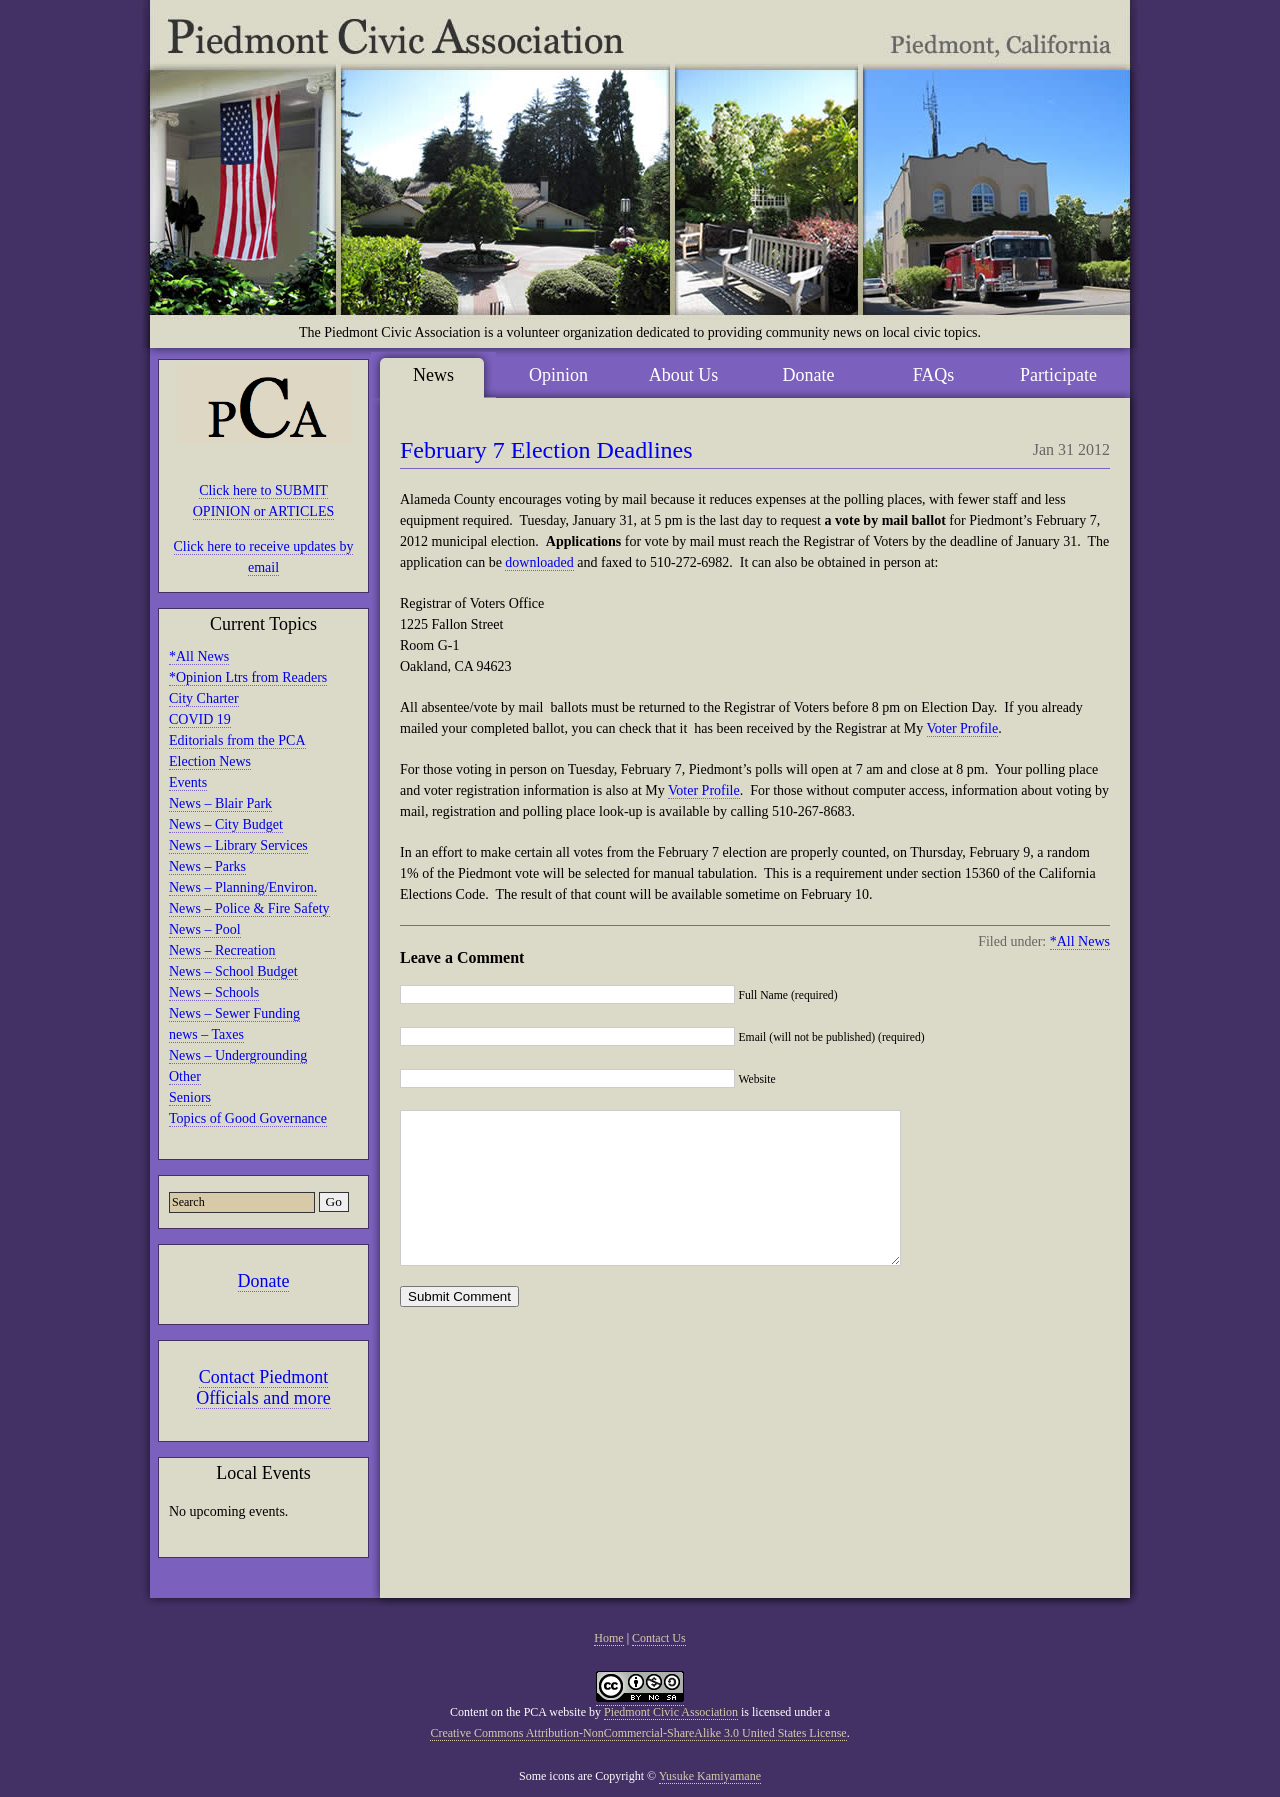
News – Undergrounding (238, 1055)
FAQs (934, 375)
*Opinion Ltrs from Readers (248, 677)
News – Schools (214, 992)
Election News (210, 761)
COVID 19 (200, 719)
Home (608, 1638)
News (433, 375)
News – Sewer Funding (234, 1013)
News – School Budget (233, 971)
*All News (199, 656)
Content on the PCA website (518, 1712)
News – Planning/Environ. (243, 887)
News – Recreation (222, 950)
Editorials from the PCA (237, 740)
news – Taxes (206, 1034)
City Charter (204, 698)
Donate (264, 1281)
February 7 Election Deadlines (546, 450)
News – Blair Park (220, 803)
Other (185, 1076)
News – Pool (205, 929)
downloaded (539, 562)
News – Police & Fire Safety (249, 908)
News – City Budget (226, 824)
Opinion (558, 375)
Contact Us (659, 1638)
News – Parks (207, 866)
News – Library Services (238, 845)
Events (188, 782)
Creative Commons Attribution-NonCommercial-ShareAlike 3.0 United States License (638, 1733)
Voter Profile (963, 728)
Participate (1058, 375)
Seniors (190, 1097)
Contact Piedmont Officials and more (263, 1387)
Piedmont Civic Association (671, 1712)
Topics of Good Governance (248, 1118)
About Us (684, 375)
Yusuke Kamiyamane (710, 1776)
